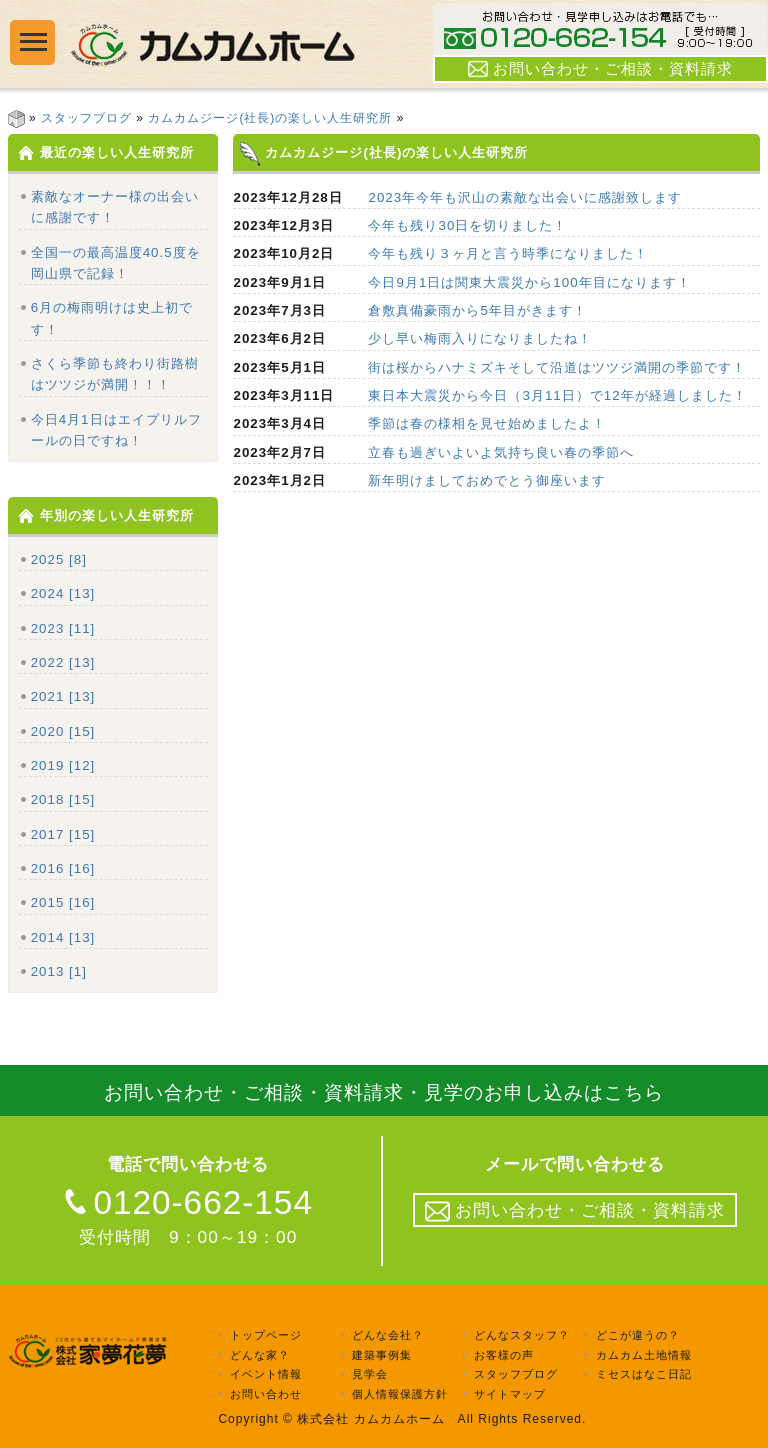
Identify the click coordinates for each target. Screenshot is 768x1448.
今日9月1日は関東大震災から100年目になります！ (529, 282)
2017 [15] (63, 834)
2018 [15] (63, 799)
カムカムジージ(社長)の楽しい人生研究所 (270, 118)
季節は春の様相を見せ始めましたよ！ (487, 423)
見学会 (370, 1375)
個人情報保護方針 (400, 1394)
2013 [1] (59, 971)
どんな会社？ (388, 1335)
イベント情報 (266, 1375)
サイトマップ (510, 1394)
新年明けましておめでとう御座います (487, 480)
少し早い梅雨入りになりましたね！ (480, 338)
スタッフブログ (86, 118)
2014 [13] (63, 937)
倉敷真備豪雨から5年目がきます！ (477, 310)
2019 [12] (63, 765)
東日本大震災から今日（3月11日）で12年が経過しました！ (557, 395)
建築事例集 (382, 1355)
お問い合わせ (266, 1394)
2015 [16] (63, 902)
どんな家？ (260, 1355)
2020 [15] (63, 731)
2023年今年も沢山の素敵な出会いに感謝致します (525, 197)
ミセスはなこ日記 (644, 1375)
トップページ (266, 1335)
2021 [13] (63, 696)
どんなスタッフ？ (522, 1335)
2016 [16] (63, 868)
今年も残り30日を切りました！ (467, 225)
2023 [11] (63, 628)
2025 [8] (59, 559)
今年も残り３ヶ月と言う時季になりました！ (508, 253)
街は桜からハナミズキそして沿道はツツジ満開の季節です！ (557, 367)
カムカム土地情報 (644, 1355)
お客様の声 (504, 1355)
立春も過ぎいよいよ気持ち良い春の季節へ (501, 452)
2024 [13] (63, 593)
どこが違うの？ (638, 1335)
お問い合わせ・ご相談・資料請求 (600, 69)
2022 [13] (63, 662)
